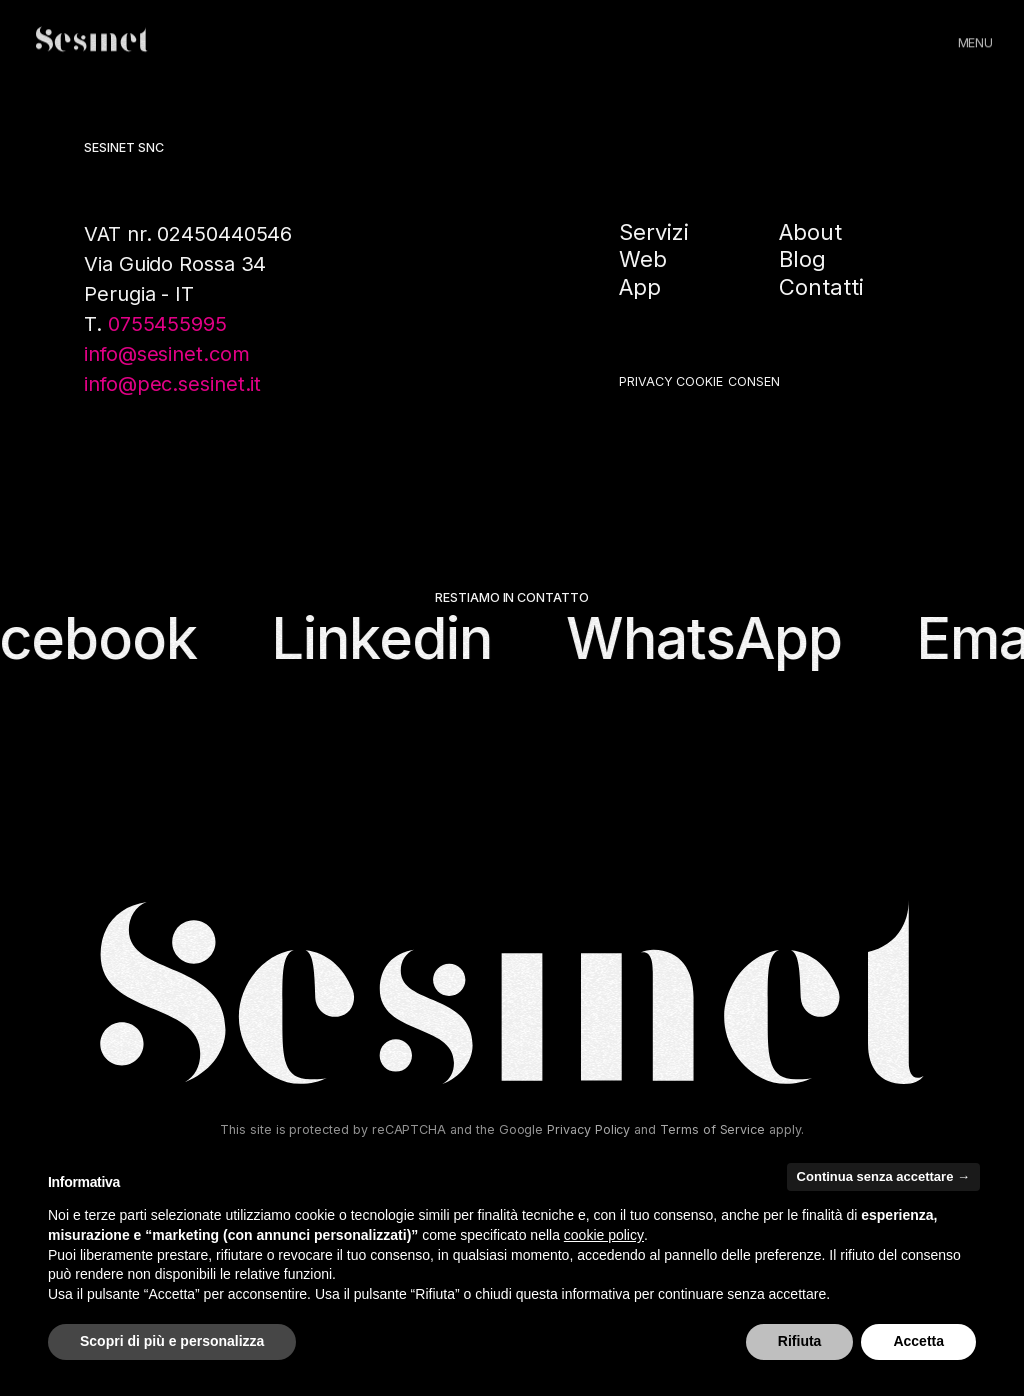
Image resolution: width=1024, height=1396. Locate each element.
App (640, 287)
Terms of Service (712, 1129)
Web (643, 259)
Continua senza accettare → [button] (883, 1176)
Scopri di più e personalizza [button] (172, 1341)
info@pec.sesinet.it (172, 384)
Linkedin (399, 639)
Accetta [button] (918, 1341)
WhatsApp (722, 639)
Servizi (654, 232)
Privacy (646, 387)
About (810, 232)
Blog (802, 259)
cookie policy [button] (604, 1235)
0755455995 (167, 324)
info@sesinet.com (166, 354)
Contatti (821, 287)
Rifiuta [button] (800, 1341)
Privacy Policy (588, 1129)
